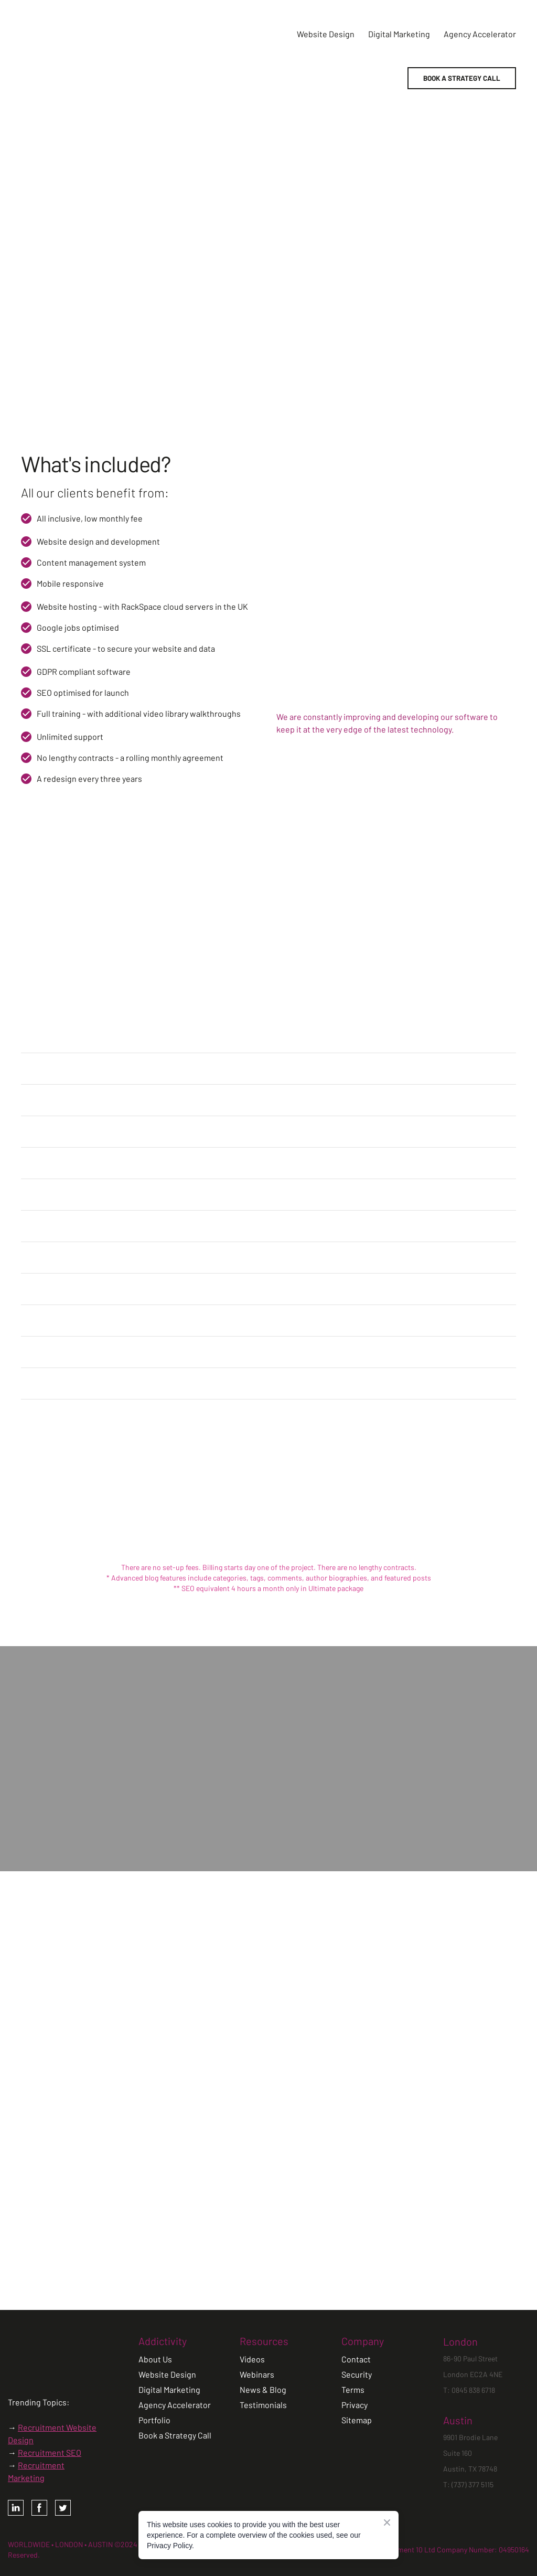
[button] (461, 78)
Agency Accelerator (480, 34)
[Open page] (40, 2355)
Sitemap (356, 2420)
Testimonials (263, 2405)
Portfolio (154, 2420)
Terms (352, 2389)
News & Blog (263, 2389)
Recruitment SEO (49, 2452)
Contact (356, 2359)
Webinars (257, 2374)
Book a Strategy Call (174, 2435)
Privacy (354, 2405)
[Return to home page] (86, 59)
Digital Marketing (399, 34)
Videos (252, 2359)
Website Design (326, 34)
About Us (155, 2359)
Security (356, 2374)
